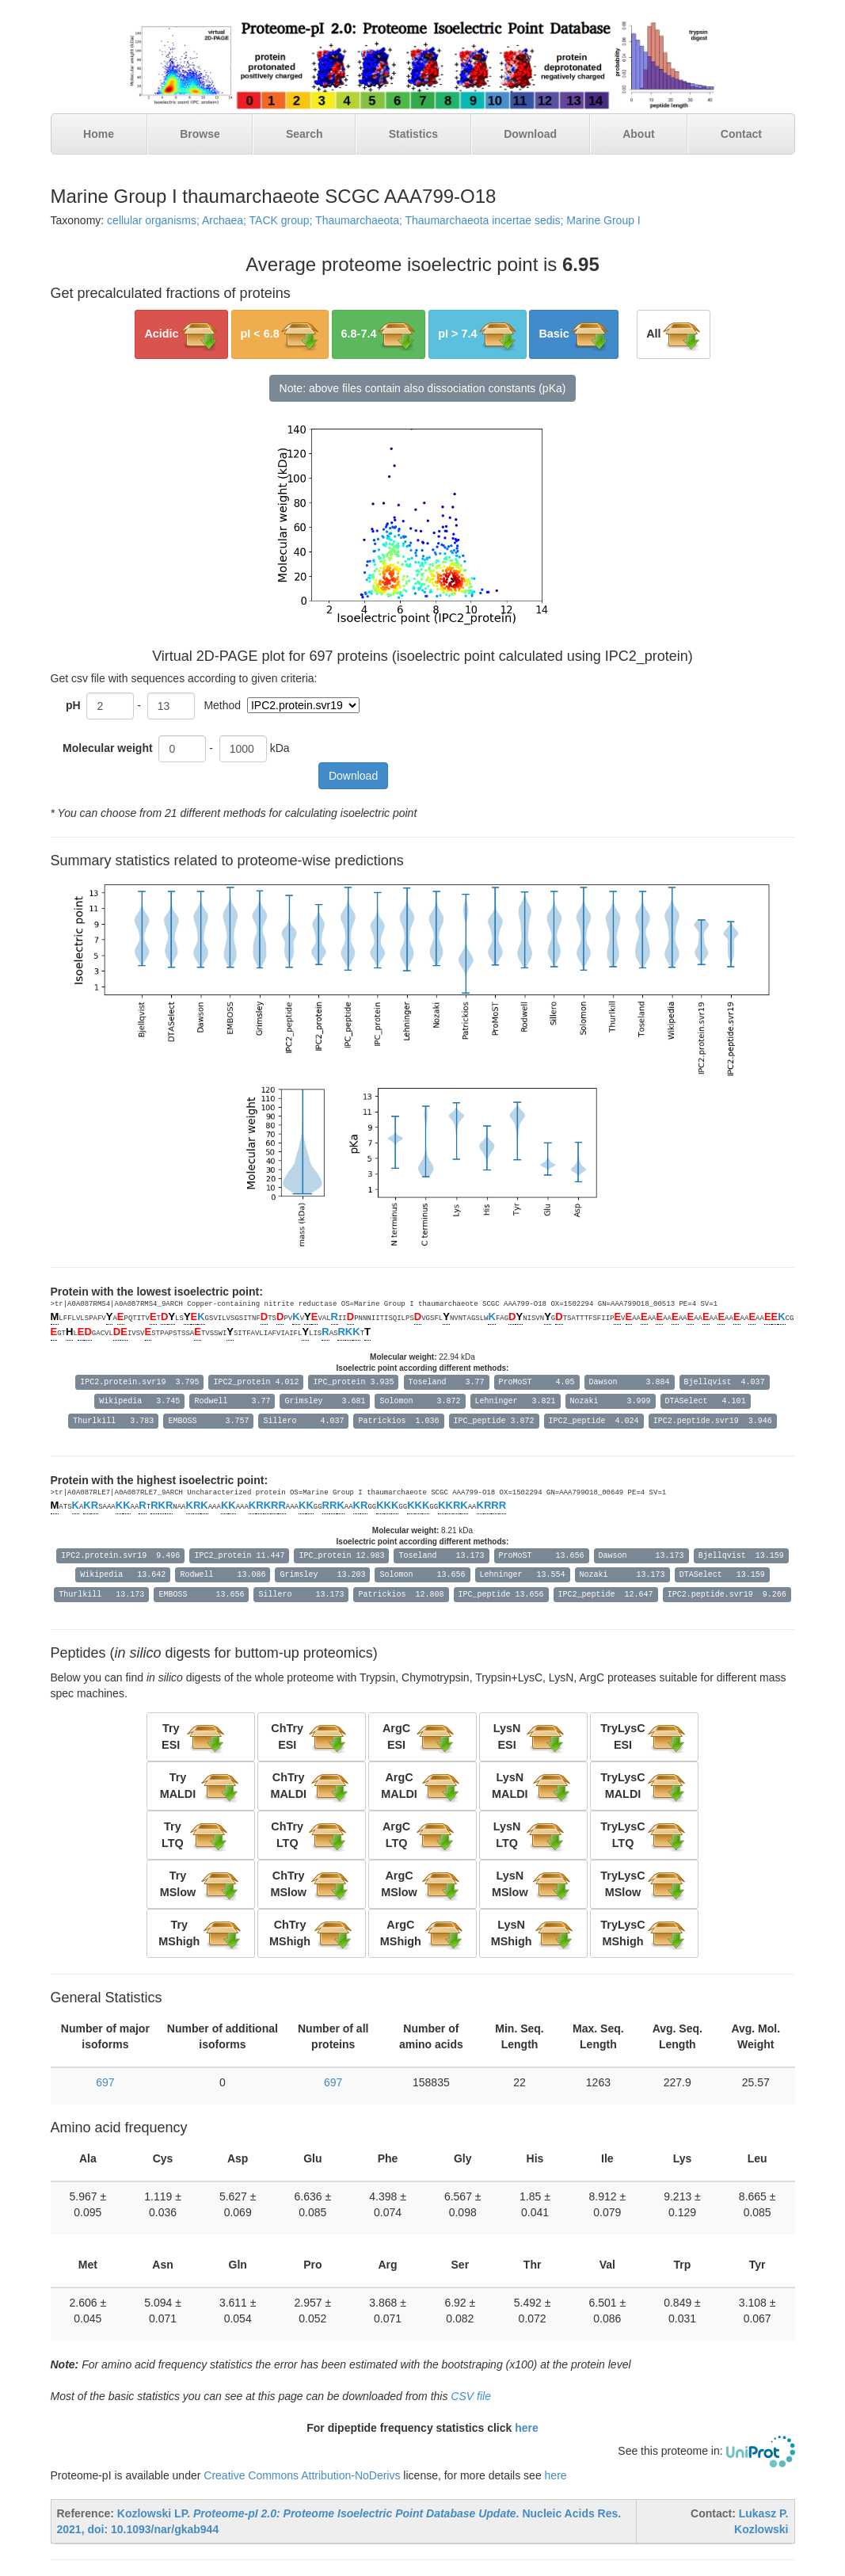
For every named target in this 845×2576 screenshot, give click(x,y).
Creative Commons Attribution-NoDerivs (302, 2475)
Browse (200, 134)
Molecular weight (109, 748)
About (638, 134)
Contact (741, 134)
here (527, 2427)
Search (304, 134)
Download (530, 134)
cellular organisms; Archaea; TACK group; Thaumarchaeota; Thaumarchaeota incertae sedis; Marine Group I (374, 220)
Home (98, 134)
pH (73, 705)
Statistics (413, 134)
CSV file (471, 2396)
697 (105, 2082)
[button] (181, 334)
